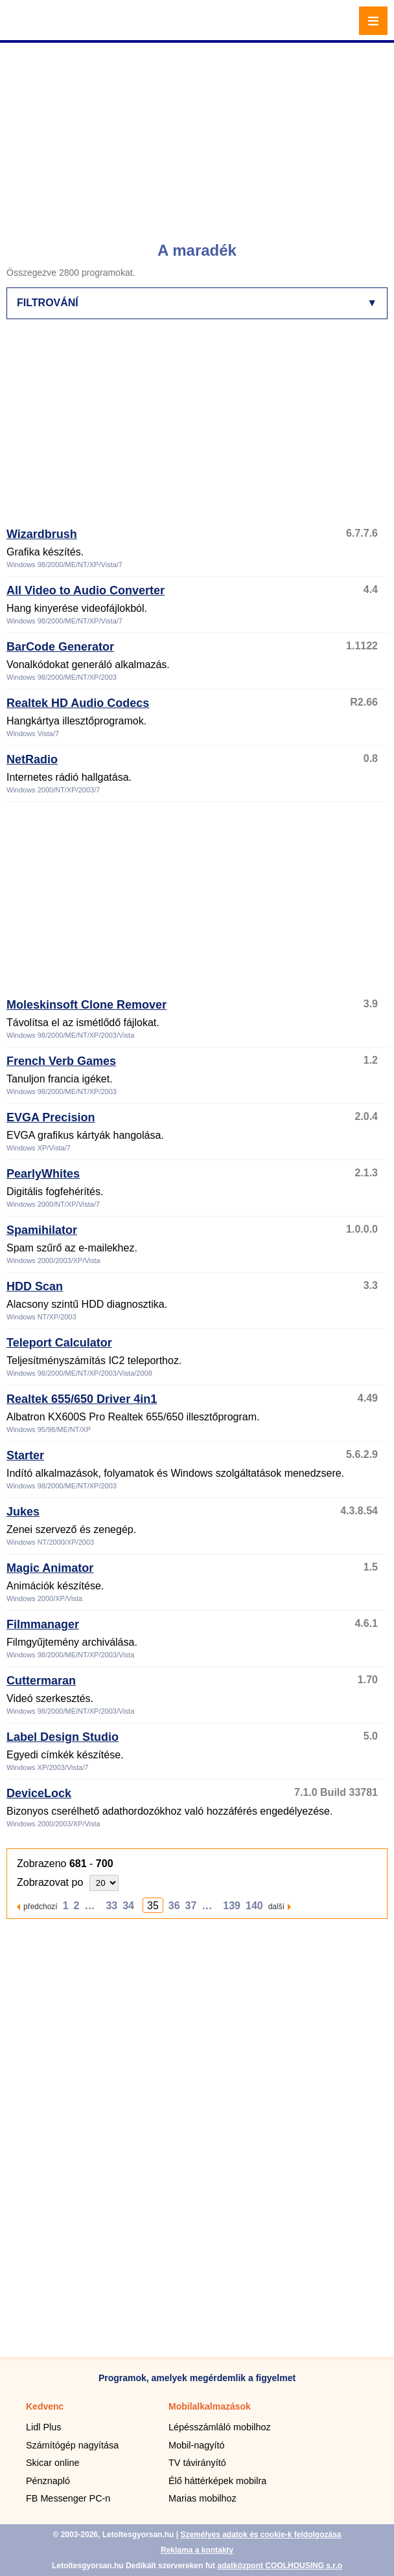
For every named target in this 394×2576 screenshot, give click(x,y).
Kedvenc (45, 2406)
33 (111, 1905)
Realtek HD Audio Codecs (77, 703)
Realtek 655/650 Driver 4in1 (81, 1399)
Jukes (23, 1511)
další (276, 1906)
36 (174, 1905)
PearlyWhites (43, 1173)
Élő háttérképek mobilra (217, 2481)
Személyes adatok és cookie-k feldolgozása (260, 2534)
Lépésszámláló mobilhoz (219, 2427)
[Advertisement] (198, 136)
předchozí (40, 1906)
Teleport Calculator (59, 1342)
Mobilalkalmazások (209, 2406)
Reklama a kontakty (197, 2550)
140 (254, 1905)
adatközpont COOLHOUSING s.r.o (279, 2565)
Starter (25, 1455)
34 (128, 1905)
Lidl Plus (43, 2427)
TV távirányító (197, 2463)
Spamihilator (41, 1230)
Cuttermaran (41, 1680)
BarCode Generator (60, 646)
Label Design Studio (62, 1736)
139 (231, 1905)
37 (191, 1905)
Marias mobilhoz (202, 2498)
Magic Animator (49, 1568)
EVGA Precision (50, 1117)
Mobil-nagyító (196, 2445)
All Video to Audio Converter (85, 590)
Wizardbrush (41, 534)
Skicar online (52, 2463)
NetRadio (32, 759)
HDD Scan (34, 1286)
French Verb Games (61, 1061)
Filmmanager (42, 1624)
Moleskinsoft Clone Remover (86, 1004)
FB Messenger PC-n (68, 2498)
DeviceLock (38, 1793)
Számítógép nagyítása (72, 2445)
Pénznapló (48, 2481)
